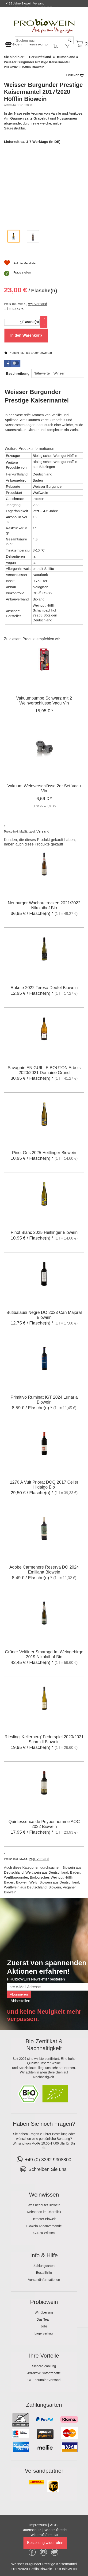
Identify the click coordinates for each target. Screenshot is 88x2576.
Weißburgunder (16, 1877)
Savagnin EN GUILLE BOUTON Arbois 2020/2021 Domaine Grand (44, 1070)
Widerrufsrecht (55, 2530)
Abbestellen (20, 2001)
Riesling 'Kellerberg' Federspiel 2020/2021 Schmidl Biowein (44, 1739)
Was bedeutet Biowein (44, 2205)
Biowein (55, 1887)
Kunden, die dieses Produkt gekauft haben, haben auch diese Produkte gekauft (40, 842)
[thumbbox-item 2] (33, 236)
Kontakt (28, 17)
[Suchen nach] (40, 40)
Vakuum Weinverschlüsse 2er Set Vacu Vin (44, 788)
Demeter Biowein (44, 2219)
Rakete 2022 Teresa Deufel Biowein (44, 987)
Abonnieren (19, 1994)
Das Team (44, 2319)
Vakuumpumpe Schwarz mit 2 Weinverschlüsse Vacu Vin (44, 700)
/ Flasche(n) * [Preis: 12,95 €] (32, 993)
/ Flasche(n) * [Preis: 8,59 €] (32, 1407)
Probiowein (44, 2302)
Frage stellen (22, 272)
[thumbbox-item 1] (14, 236)
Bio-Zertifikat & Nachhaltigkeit (44, 2044)
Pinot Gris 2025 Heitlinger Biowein (44, 1152)
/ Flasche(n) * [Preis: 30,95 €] (32, 1078)
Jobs (44, 2326)
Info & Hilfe (44, 2255)
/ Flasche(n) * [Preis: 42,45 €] (32, 1662)
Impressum (38, 2525)
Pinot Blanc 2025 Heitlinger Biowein (44, 1232)
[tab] (18, 373)
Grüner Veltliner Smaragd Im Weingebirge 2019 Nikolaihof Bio (44, 1654)
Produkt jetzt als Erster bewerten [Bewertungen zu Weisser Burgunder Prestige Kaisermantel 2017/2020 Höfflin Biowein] (30, 352)
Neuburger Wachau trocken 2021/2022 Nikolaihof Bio (44, 905)
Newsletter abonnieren (65, 17)
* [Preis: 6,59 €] (44, 798)
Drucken (72, 75)
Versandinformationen (44, 2280)
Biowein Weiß (27, 1882)
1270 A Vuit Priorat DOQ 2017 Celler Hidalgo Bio (44, 1484)
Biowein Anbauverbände (44, 2226)
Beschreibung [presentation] (18, 373)
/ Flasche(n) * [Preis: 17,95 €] (32, 1832)
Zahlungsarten (44, 2266)
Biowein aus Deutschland (59, 1882)
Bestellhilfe (44, 2272)
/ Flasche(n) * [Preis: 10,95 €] (32, 1158)
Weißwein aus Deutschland (47, 1872)
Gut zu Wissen (44, 2233)
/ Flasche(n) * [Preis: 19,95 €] (32, 1747)
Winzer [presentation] (59, 373)
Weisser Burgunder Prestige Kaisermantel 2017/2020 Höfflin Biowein (43, 91)
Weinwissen (44, 2194)
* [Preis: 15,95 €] (44, 710)
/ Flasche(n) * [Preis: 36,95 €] (32, 913)
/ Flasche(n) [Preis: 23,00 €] (30, 290)
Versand (40, 304)
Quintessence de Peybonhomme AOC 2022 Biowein (44, 1824)
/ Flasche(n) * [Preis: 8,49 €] (32, 1577)
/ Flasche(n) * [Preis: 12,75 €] (32, 1322)
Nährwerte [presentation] (42, 373)
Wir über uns (44, 2312)
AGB (53, 2525)
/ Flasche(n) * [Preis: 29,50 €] (32, 1492)
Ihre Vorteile (44, 2355)
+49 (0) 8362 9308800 (44, 2159)
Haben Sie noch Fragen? (44, 2124)
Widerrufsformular (44, 2535)
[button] (12, 363)
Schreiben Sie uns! (48, 2169)
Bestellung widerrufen (45, 2543)
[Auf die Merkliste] (19, 263)
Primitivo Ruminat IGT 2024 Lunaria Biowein (44, 1400)
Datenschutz (31, 2530)
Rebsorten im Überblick (44, 2212)
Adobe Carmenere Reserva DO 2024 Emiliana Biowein (44, 1569)
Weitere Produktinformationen (29, 449)
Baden (75, 1872)
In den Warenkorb (26, 335)
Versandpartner (44, 2470)
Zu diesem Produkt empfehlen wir (32, 639)
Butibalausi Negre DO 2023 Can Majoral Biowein (44, 1315)
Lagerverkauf (44, 2333)
